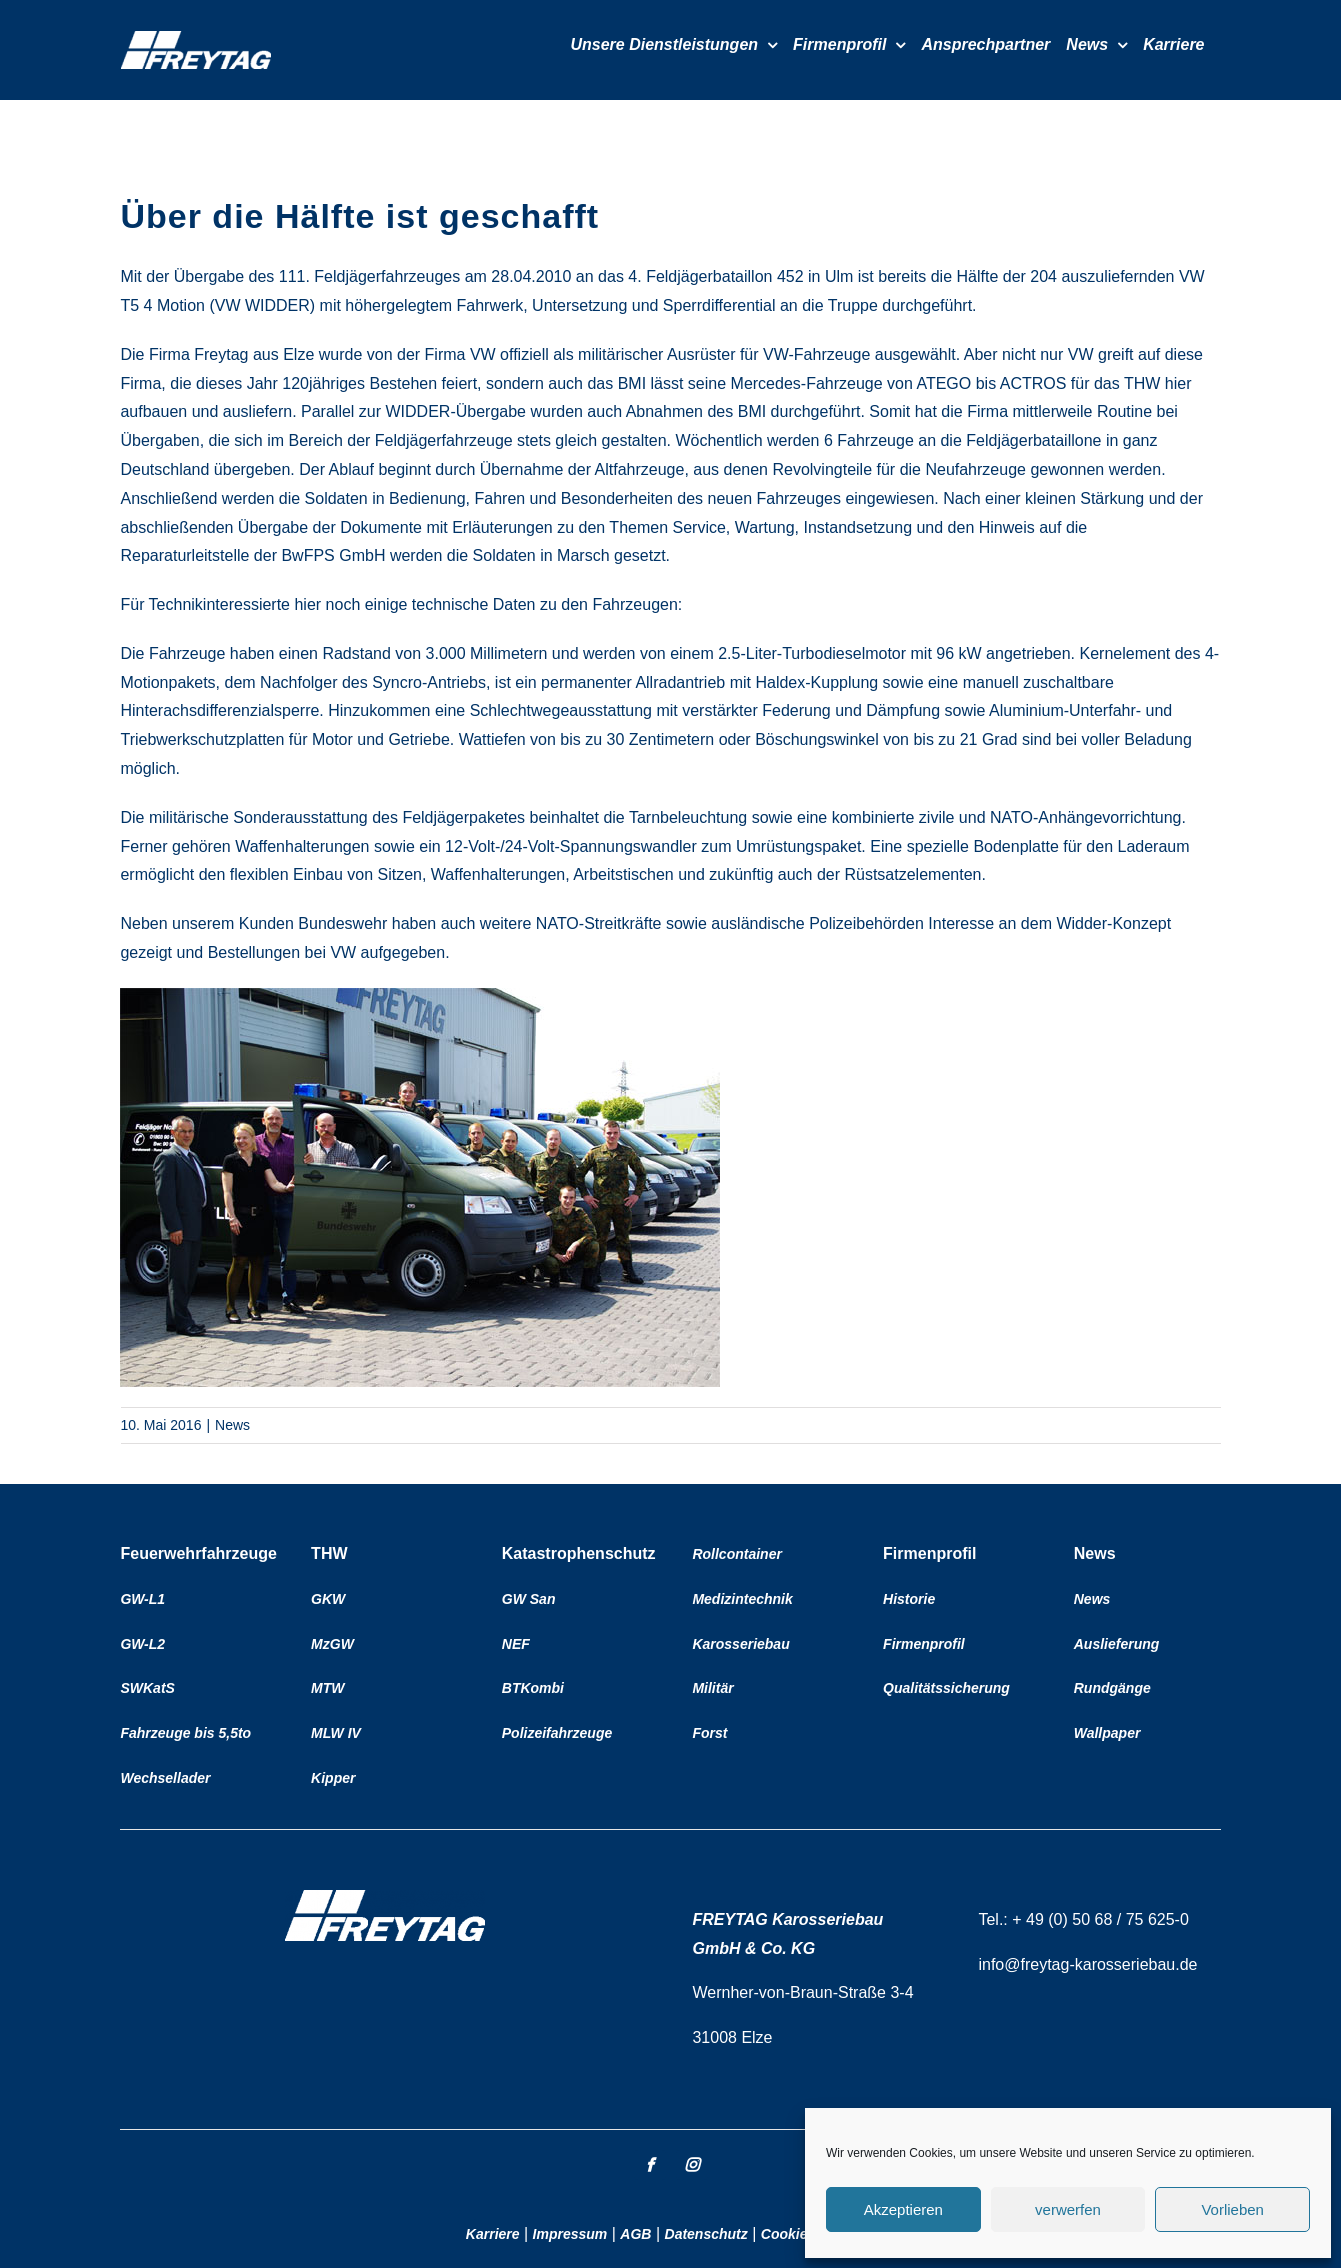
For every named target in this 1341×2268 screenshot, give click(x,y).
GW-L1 (142, 1599)
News (232, 1425)
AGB (635, 2234)
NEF (516, 1644)
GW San (529, 1599)
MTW (327, 1688)
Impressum (570, 2234)
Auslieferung (1117, 1644)
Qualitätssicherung (946, 1688)
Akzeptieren (903, 2209)
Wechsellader (165, 1778)
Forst (709, 1733)
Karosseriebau (740, 1644)
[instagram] (692, 2165)
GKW (328, 1599)
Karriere (493, 2234)
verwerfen (1068, 2209)
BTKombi (533, 1688)
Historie (909, 1599)
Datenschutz (706, 2234)
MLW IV (336, 1733)
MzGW (332, 1644)
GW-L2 (142, 1644)
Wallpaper (1107, 1733)
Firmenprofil (924, 1644)
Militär (712, 1688)
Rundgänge (1112, 1688)
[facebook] (650, 2165)
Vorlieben (1232, 2209)
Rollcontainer (736, 1554)
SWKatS (147, 1688)
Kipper (333, 1778)
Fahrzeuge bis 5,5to (185, 1733)
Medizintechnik (742, 1599)
